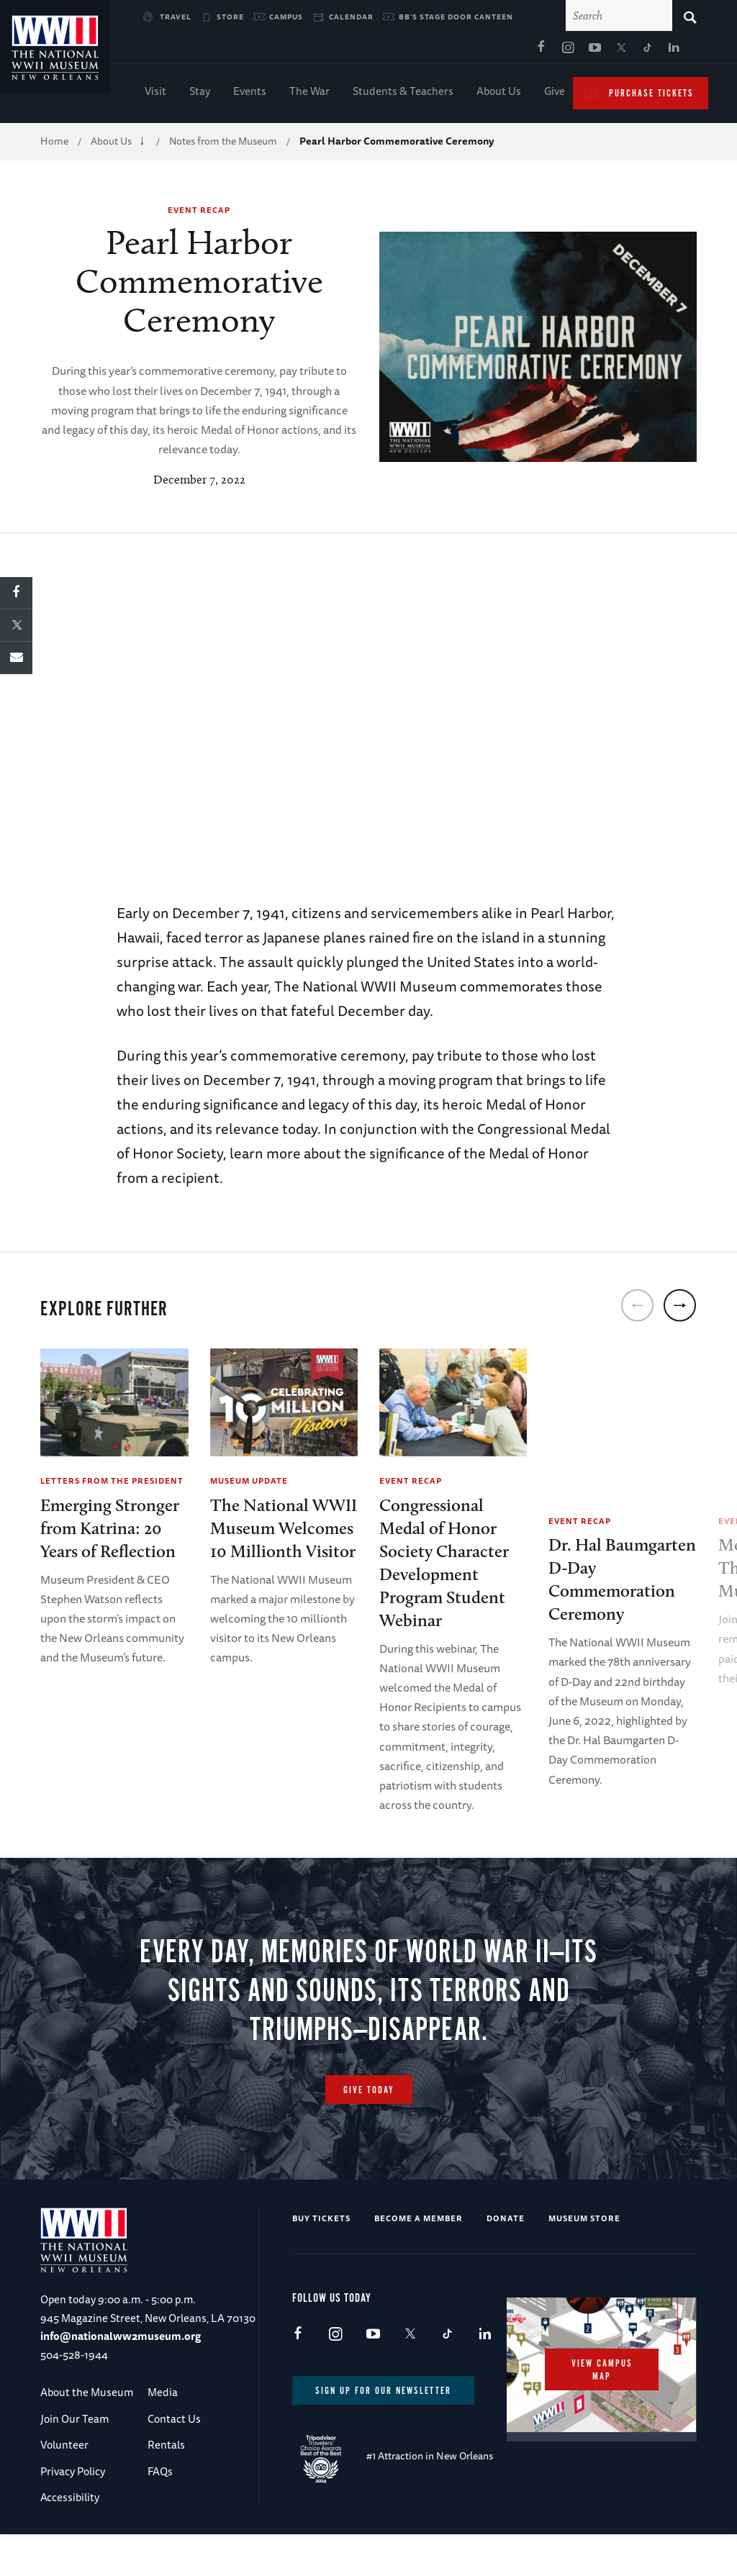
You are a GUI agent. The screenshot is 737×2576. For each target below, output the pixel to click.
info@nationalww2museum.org (120, 2375)
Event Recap (199, 213)
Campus (286, 16)
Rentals (166, 2483)
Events (249, 94)
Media (163, 2431)
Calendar (351, 16)
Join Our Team (74, 2457)
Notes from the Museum (223, 144)
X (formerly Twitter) (482, 51)
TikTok (509, 51)
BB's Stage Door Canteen (456, 16)
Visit (155, 94)
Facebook (402, 51)
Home (54, 144)
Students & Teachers (403, 94)
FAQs (160, 2509)
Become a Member (418, 2257)
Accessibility (69, 2536)
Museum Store (584, 2257)
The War (309, 94)
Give (554, 94)
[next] (680, 1308)
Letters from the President (112, 1483)
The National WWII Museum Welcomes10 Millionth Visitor (283, 1530)
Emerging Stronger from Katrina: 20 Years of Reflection (109, 1530)
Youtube (455, 51)
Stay (199, 94)
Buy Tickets (321, 2257)
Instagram (429, 51)
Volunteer (64, 2483)
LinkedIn (535, 51)
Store (230, 16)
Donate (506, 2257)
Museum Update (249, 1483)
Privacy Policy (72, 2509)
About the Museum (86, 2431)
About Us (498, 94)
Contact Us (174, 2457)
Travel (175, 16)
